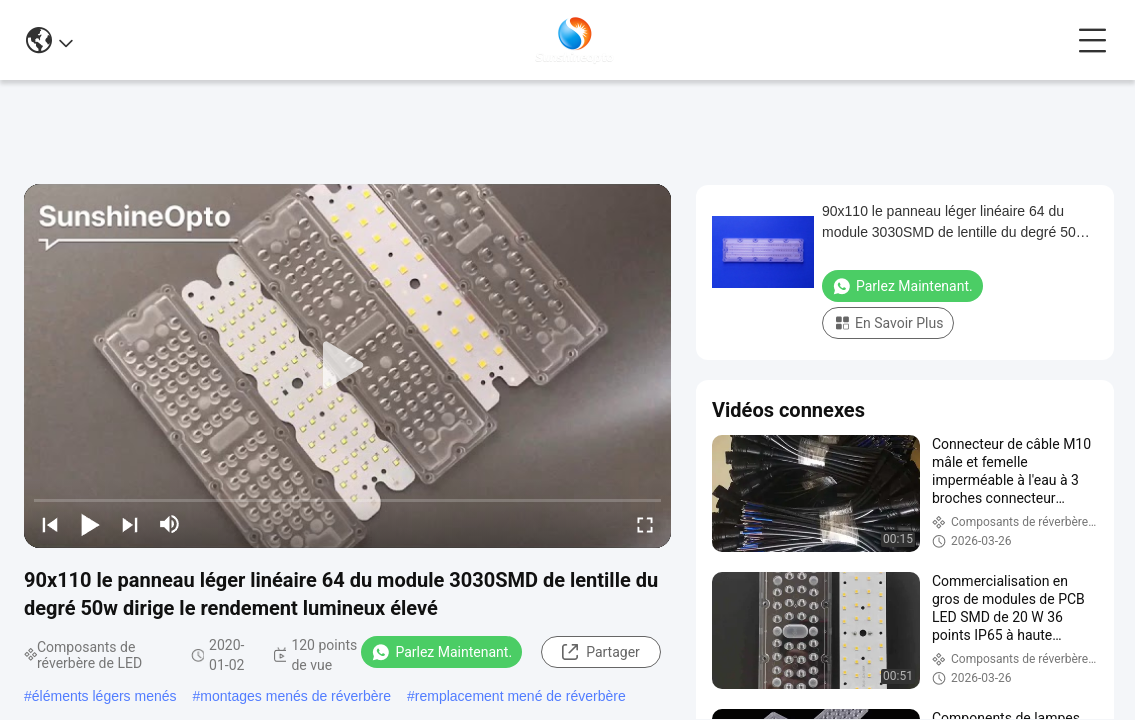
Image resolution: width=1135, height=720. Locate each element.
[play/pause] (90, 524)
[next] (130, 524)
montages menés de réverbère (295, 696)
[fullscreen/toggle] (645, 524)
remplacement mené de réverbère (520, 696)
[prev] (50, 524)
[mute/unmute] (170, 524)
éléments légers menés (104, 696)
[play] (348, 366)
